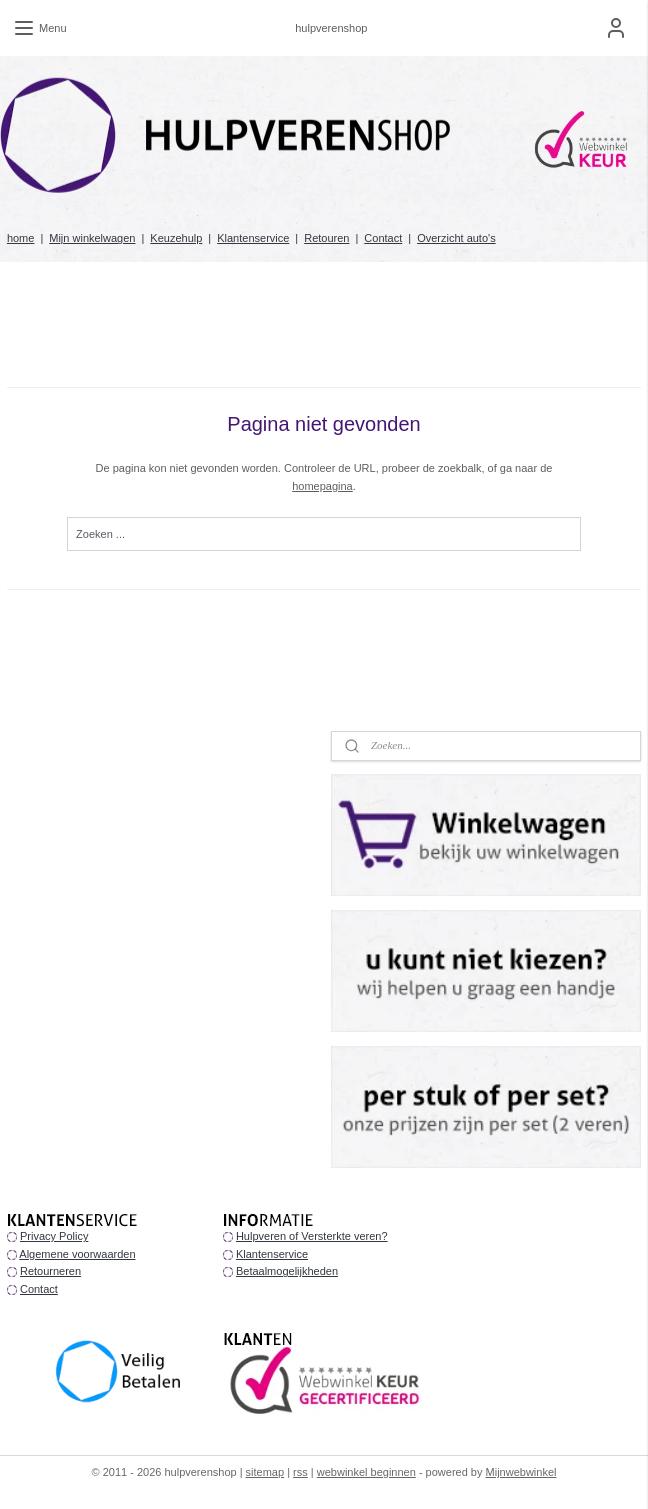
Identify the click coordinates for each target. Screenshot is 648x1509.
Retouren (326, 238)
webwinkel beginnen (366, 1472)
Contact (383, 238)
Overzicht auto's (456, 238)
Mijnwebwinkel (521, 1472)
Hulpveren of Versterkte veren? (312, 1236)
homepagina (322, 486)
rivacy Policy (57, 1236)
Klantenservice (253, 238)
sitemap (265, 1472)
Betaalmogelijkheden (287, 1271)
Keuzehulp (176, 238)
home (21, 238)
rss (300, 1472)
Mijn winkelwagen (92, 238)
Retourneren (50, 1271)
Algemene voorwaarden (77, 1254)
